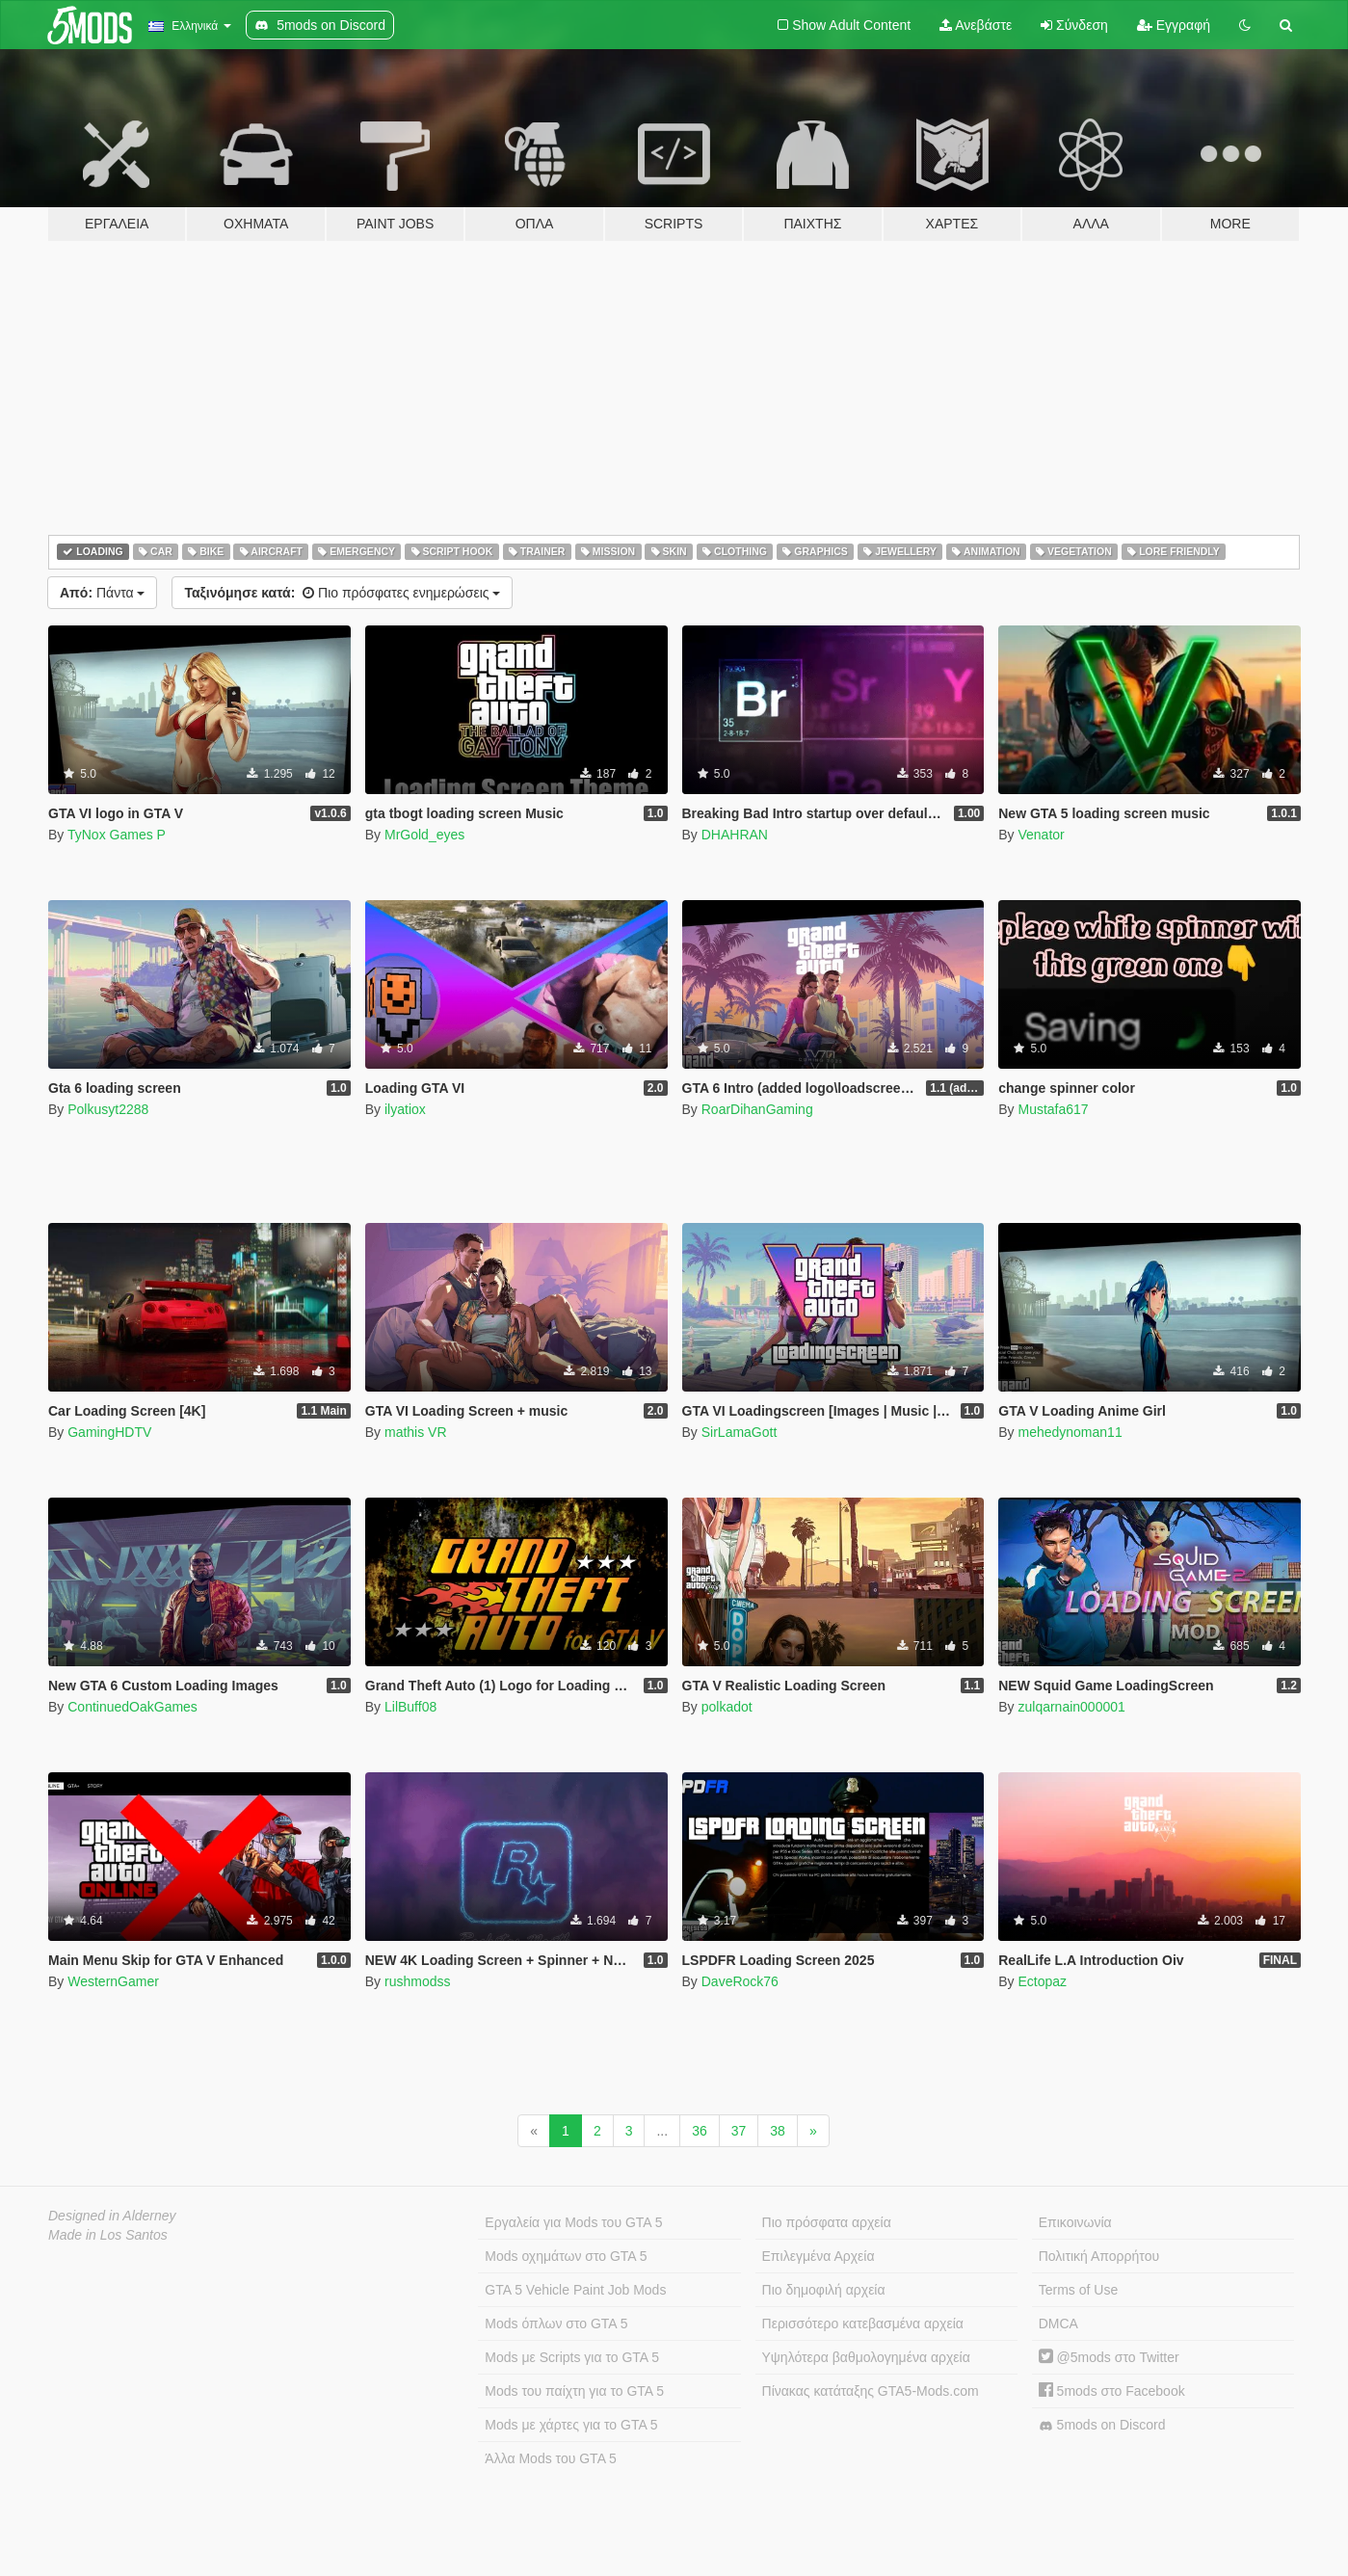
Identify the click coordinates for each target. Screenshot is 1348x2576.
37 (739, 2130)
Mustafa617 (1053, 1109)
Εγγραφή (1173, 25)
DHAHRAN (734, 834)
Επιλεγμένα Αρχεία (818, 2256)
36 (699, 2130)
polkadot (727, 1706)
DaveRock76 (740, 1981)
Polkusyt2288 (107, 1109)
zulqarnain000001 (1071, 1706)
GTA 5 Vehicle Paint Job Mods (575, 2289)
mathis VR (415, 1432)
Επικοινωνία (1075, 2222)
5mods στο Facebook (1112, 2391)
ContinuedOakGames (132, 1706)
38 (777, 2130)
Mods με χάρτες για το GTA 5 (571, 2424)
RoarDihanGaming (757, 1109)
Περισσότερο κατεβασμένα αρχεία (863, 2323)
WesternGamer (113, 1981)
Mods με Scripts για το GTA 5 (572, 2357)
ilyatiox (405, 1109)
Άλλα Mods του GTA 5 (551, 2458)
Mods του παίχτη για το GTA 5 (574, 2391)
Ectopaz (1042, 1981)
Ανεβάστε (975, 25)
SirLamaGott (739, 1432)
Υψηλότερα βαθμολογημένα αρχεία (866, 2357)
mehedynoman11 (1070, 1432)
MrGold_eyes (424, 834)
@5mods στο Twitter (1109, 2357)
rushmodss (417, 1981)
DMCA (1058, 2323)
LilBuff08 (410, 1706)
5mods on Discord (1102, 2425)
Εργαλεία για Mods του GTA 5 (573, 2222)
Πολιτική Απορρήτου (1099, 2256)
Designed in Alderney (112, 2215)
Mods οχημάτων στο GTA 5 (566, 2256)
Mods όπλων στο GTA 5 (556, 2323)
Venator (1041, 834)
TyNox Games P (116, 834)
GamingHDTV (109, 1432)
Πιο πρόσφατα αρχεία (826, 2222)
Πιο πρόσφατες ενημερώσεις (342, 592)
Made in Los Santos (108, 2235)
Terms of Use (1078, 2289)
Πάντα (102, 592)
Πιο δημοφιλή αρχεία (823, 2289)
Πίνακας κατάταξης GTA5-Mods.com (870, 2391)
